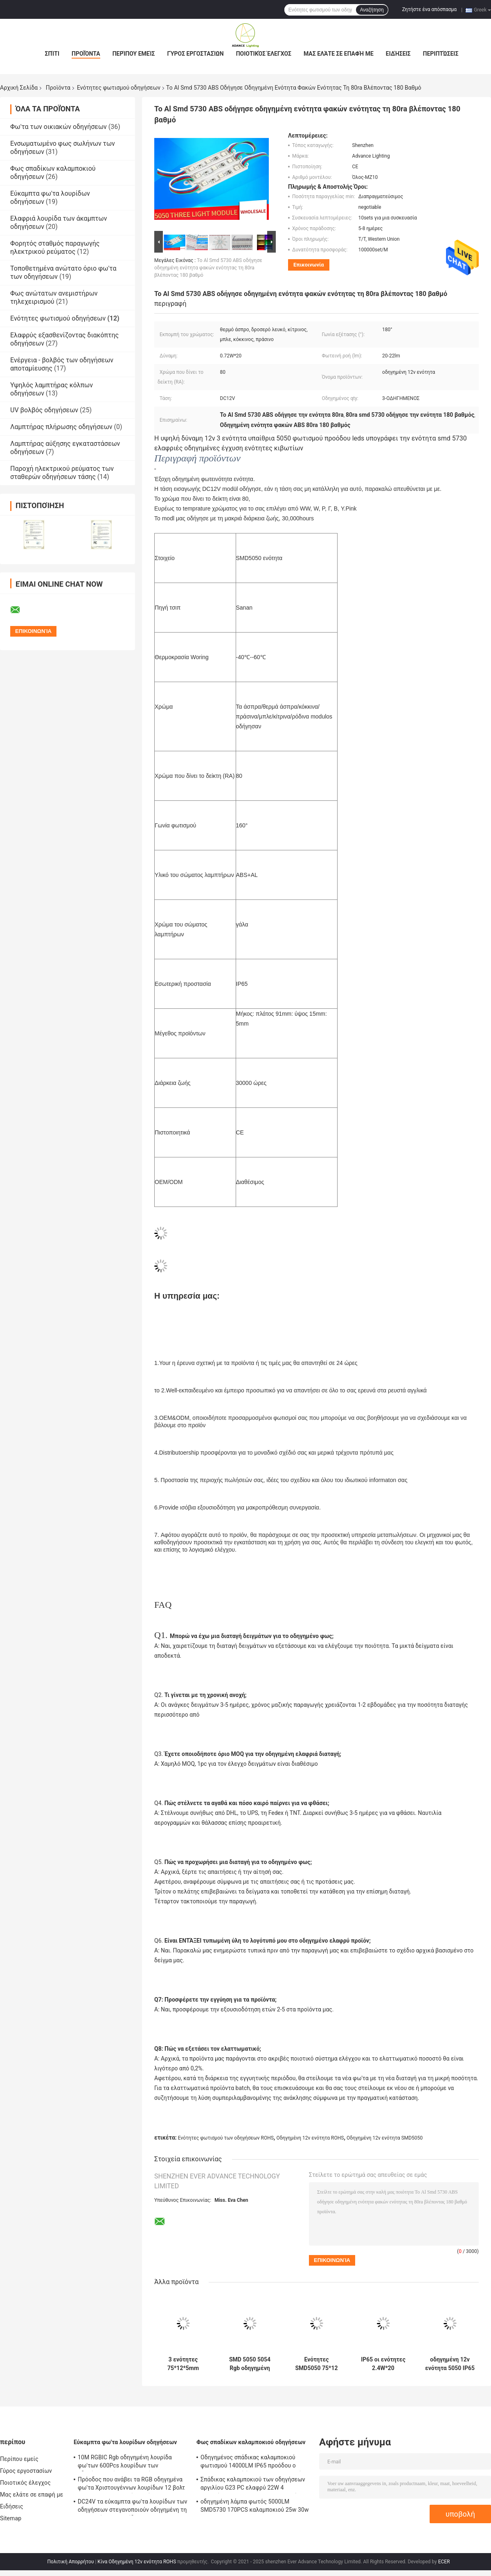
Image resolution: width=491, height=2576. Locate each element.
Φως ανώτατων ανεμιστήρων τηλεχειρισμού (54, 297)
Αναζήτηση (372, 10)
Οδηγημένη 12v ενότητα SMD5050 (385, 2138)
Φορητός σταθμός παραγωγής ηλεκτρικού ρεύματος (54, 247)
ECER (444, 2562)
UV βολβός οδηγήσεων (44, 410)
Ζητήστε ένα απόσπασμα (429, 9)
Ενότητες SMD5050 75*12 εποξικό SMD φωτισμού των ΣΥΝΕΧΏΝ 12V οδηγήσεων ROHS (316, 2364)
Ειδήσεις (398, 53)
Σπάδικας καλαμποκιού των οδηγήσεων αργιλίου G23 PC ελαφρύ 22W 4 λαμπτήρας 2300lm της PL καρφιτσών (252, 2484)
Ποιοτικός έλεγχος (263, 53)
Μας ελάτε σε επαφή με (339, 53)
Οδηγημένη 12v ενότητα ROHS (310, 2138)
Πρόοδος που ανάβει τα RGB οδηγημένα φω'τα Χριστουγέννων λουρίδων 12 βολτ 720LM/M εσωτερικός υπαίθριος (131, 2484)
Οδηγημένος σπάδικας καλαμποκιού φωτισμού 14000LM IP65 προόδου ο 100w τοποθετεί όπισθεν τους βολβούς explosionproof (252, 2462)
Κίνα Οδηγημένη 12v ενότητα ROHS (136, 2562)
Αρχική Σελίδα (19, 87)
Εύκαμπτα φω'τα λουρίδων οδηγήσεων (125, 2442)
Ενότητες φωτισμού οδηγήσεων (118, 87)
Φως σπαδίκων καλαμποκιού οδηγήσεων (251, 2442)
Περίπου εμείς (134, 53)
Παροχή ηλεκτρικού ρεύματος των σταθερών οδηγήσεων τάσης (62, 473)
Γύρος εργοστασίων (195, 53)
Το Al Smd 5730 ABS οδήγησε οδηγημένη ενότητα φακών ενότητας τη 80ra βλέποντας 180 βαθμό (208, 268)
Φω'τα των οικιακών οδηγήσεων (58, 127)
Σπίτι (52, 53)
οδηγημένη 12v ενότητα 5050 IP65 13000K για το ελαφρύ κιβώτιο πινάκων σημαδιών (450, 2364)
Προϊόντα (86, 53)
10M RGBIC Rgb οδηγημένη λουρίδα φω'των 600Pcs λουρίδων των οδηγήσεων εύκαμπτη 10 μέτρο (125, 2462)
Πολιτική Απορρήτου (70, 2562)
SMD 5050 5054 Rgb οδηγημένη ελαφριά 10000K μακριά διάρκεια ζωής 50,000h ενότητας (250, 2364)
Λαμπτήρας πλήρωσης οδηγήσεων (61, 427)
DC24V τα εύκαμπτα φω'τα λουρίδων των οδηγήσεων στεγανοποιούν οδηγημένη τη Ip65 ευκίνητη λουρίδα (132, 2506)
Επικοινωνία (308, 265)
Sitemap (10, 2518)
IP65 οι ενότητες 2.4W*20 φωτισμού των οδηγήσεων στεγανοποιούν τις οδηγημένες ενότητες (383, 2364)
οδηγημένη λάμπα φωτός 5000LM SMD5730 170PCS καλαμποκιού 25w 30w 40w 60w (254, 2506)
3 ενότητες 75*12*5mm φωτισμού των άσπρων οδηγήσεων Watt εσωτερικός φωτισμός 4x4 (183, 2364)
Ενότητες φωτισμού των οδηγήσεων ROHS (226, 2138)
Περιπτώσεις (441, 53)
